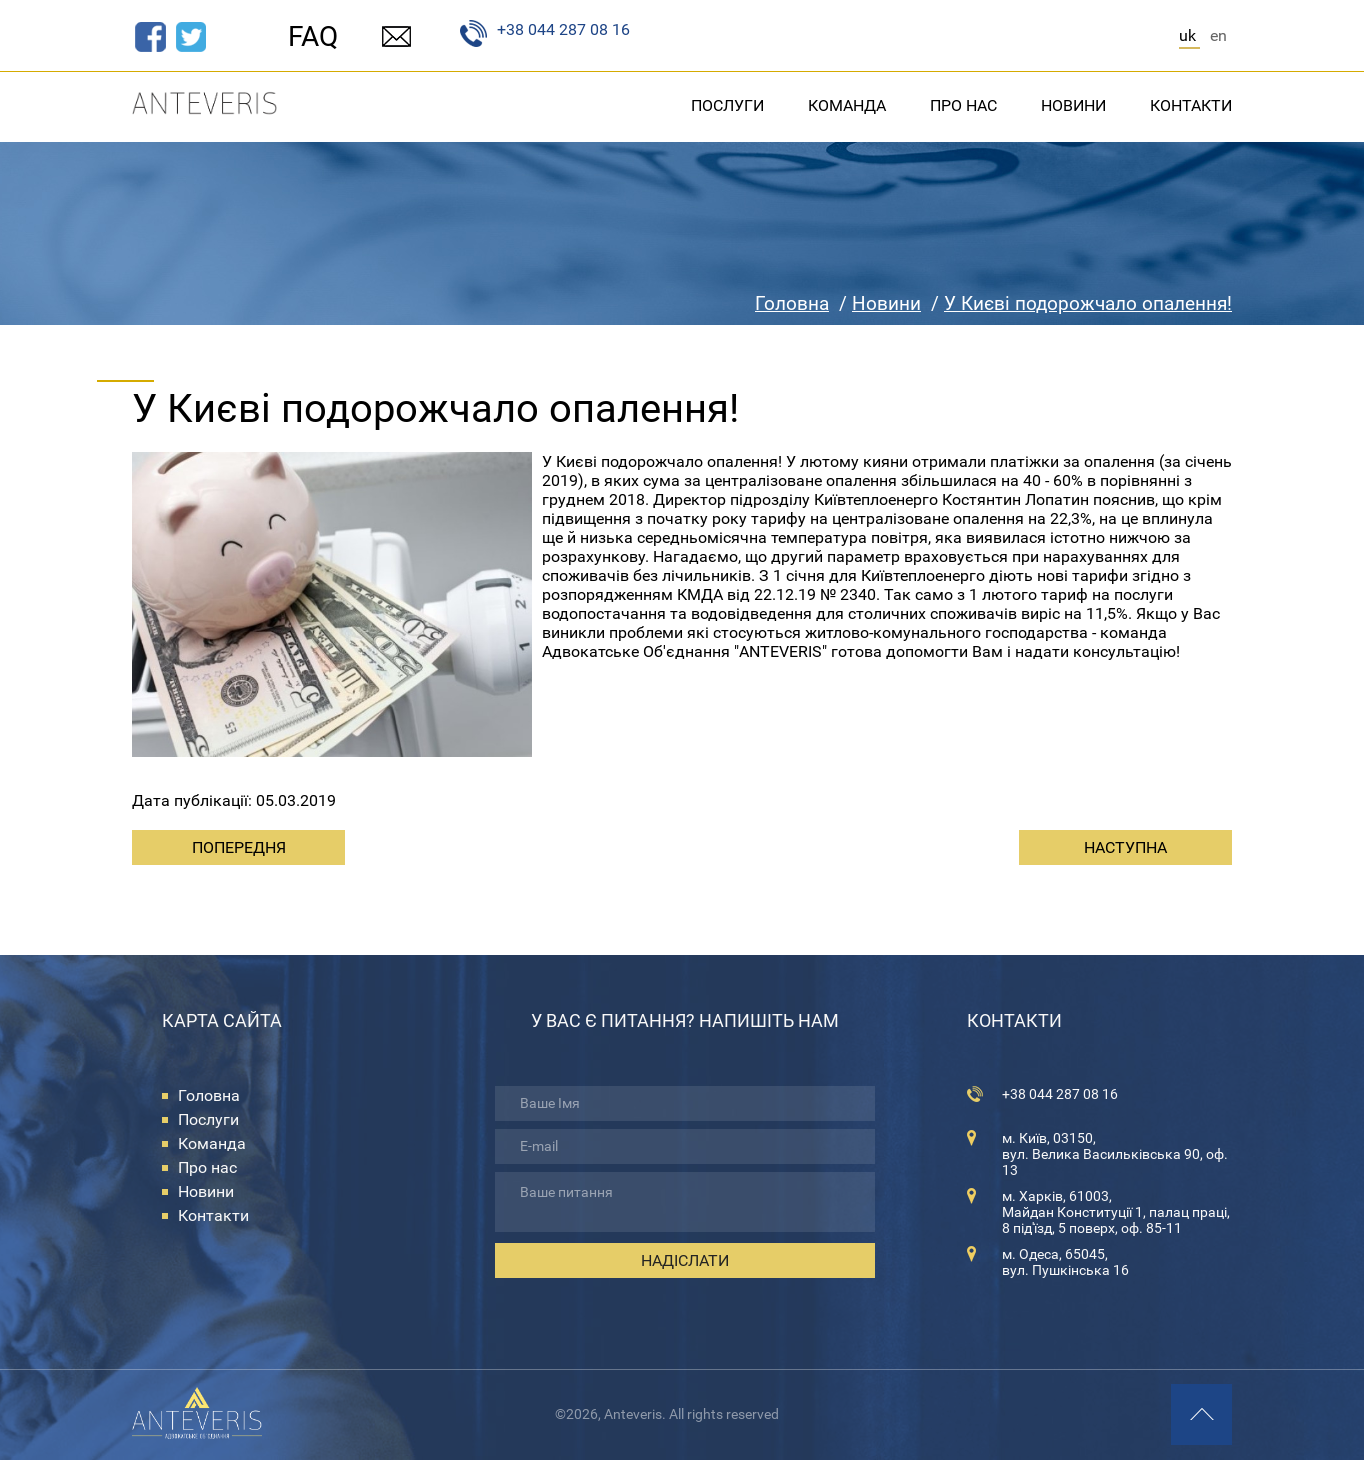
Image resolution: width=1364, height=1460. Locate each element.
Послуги (727, 105)
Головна (209, 1095)
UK (1189, 35)
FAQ (313, 36)
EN (1218, 35)
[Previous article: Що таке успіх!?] (238, 847)
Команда (847, 105)
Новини (1073, 105)
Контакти (1191, 105)
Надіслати (685, 1260)
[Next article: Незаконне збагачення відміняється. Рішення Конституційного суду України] (1125, 847)
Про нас (963, 105)
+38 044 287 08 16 (545, 33)
